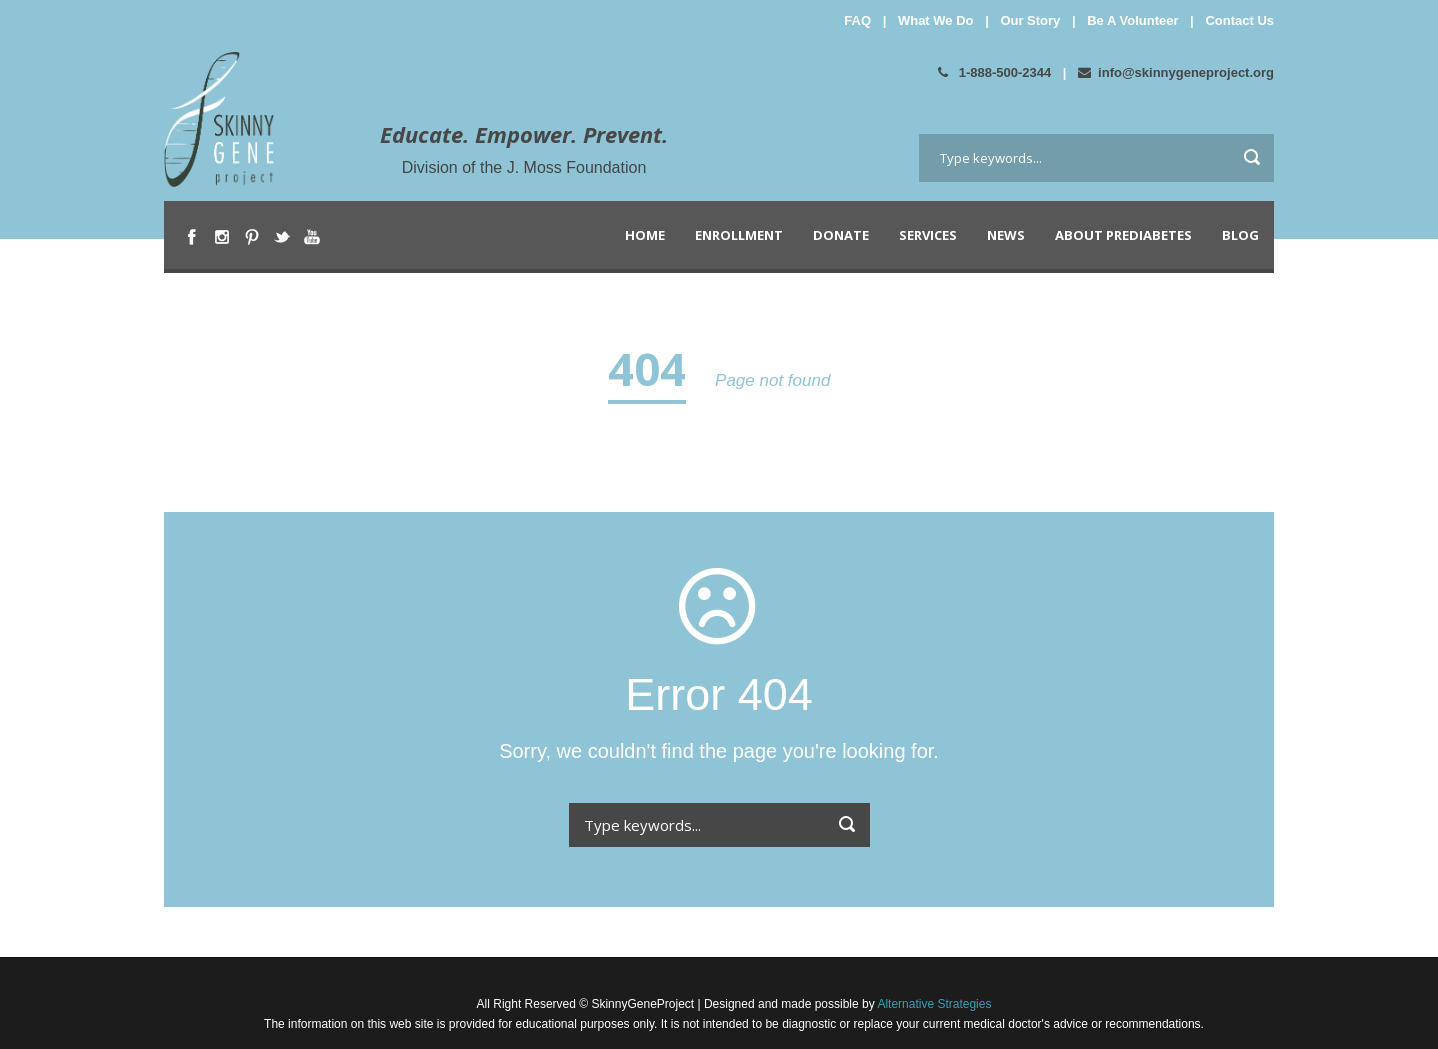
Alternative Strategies (933, 1004)
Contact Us (1239, 20)
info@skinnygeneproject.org (1176, 72)
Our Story (1030, 20)
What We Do (936, 20)
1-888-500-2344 (994, 72)
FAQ (857, 20)
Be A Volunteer (1132, 20)
